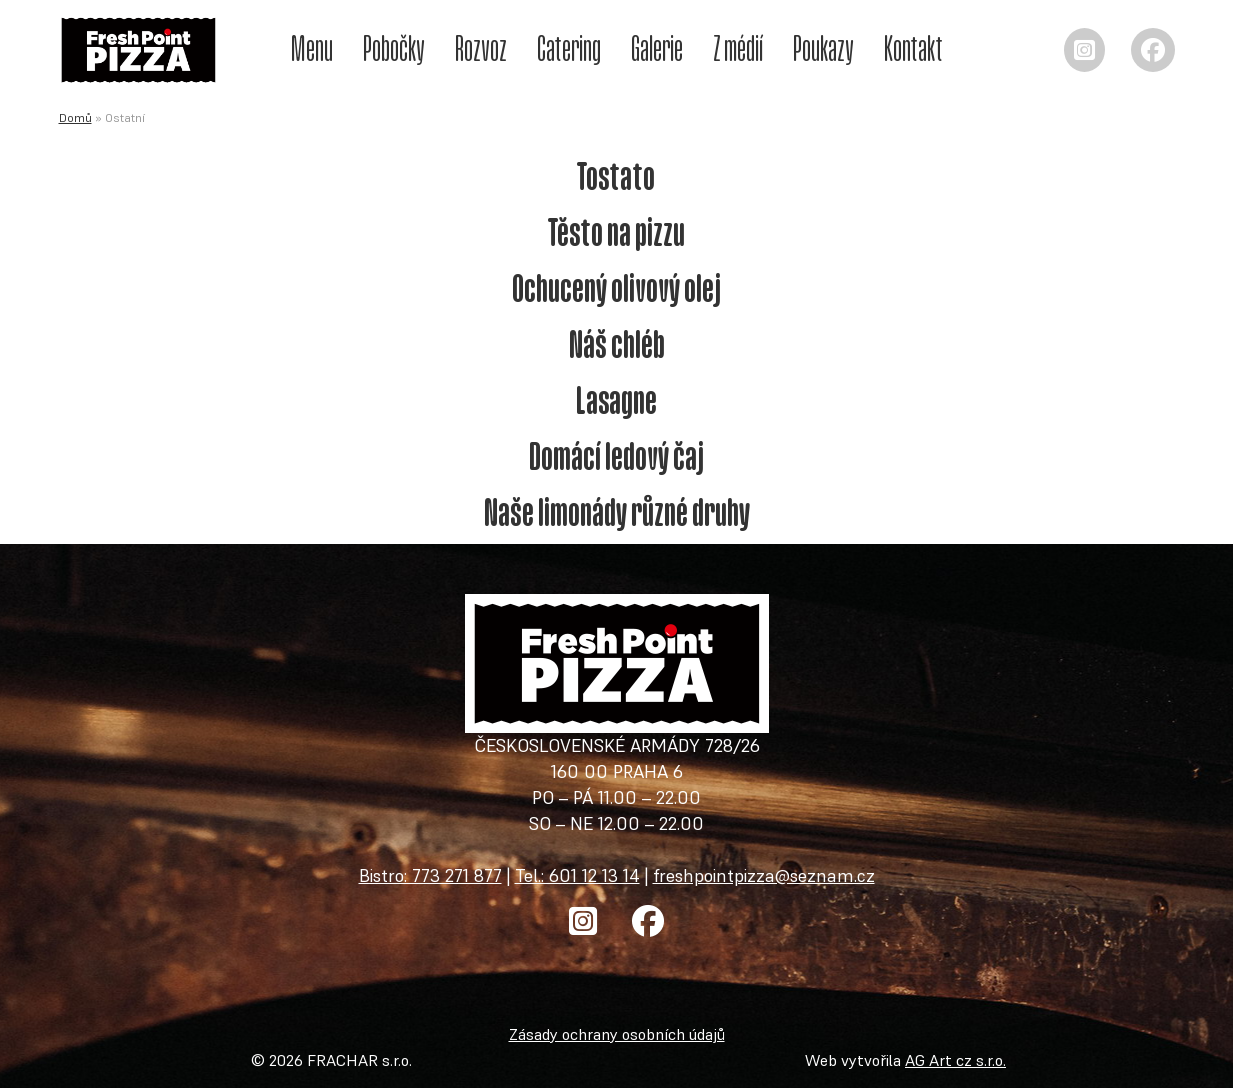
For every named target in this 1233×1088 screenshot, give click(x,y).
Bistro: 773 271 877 (430, 875)
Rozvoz (481, 48)
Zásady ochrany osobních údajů (617, 1034)
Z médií (738, 48)
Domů (75, 117)
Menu (312, 48)
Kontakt (913, 48)
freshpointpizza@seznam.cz (764, 875)
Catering (569, 48)
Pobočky (394, 48)
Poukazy (823, 48)
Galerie (657, 48)
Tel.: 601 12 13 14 (577, 875)
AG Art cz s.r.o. (955, 1060)
